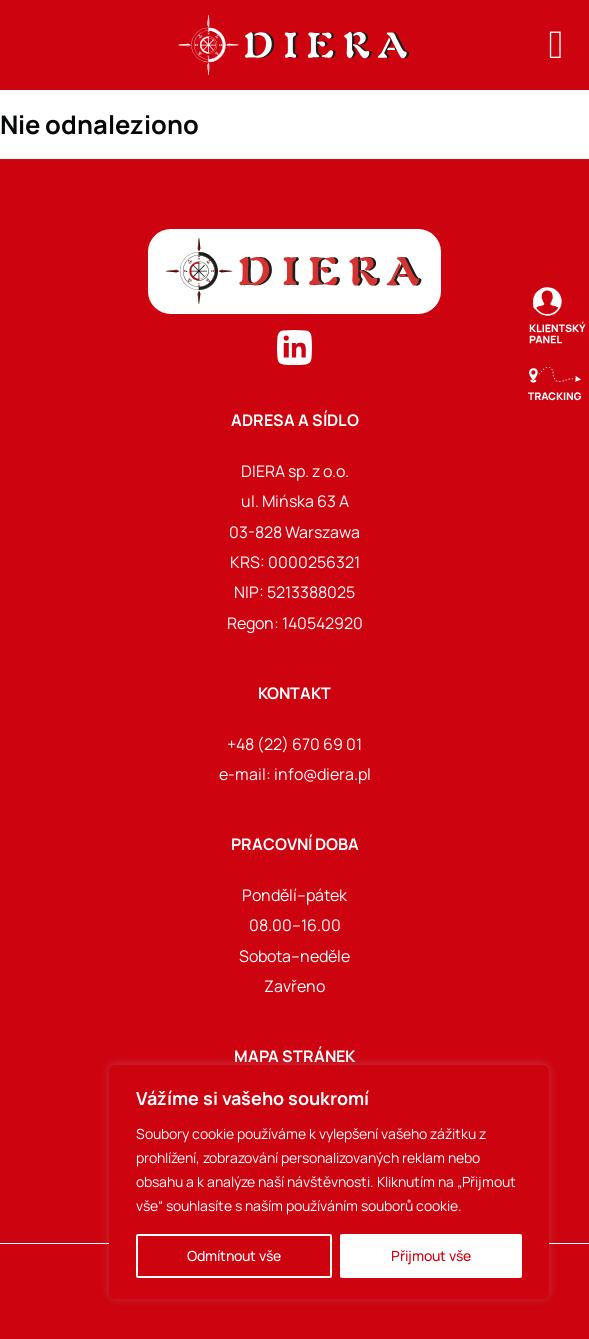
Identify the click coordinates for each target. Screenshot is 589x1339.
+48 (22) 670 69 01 (294, 744)
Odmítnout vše (234, 1255)
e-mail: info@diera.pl (295, 774)
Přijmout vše (431, 1255)
